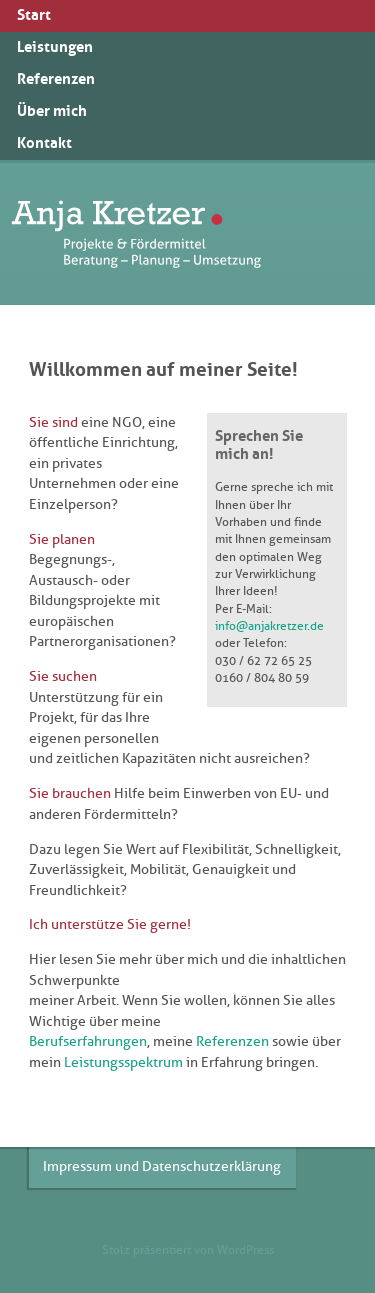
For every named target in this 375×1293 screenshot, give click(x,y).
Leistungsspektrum (123, 1062)
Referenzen (232, 1041)
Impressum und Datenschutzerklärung (162, 1166)
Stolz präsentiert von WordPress (188, 1250)
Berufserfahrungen (88, 1041)
